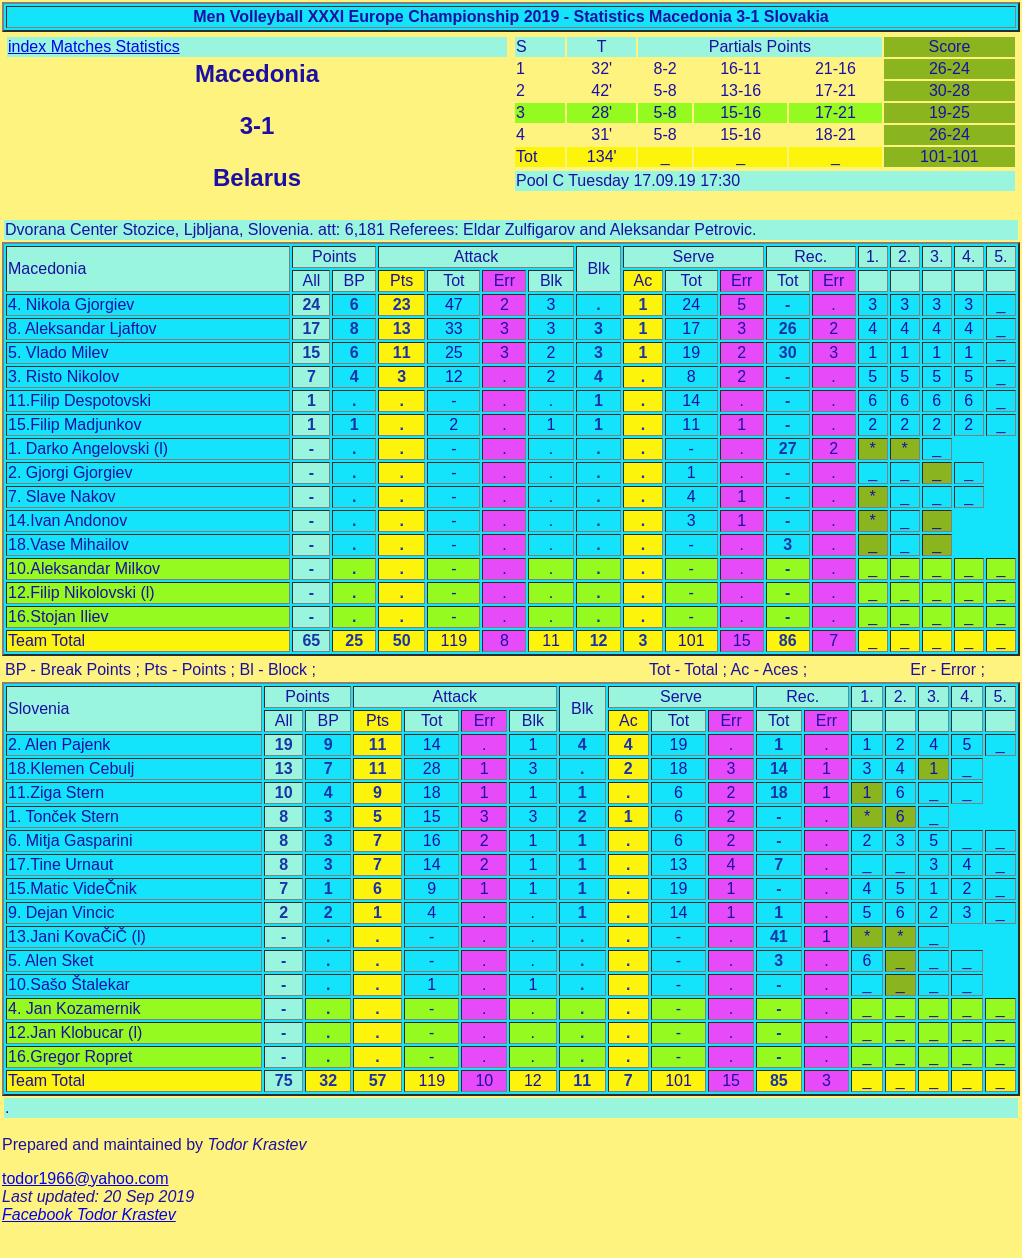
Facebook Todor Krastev (89, 1214)
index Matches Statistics (94, 46)
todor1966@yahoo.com (85, 1178)
